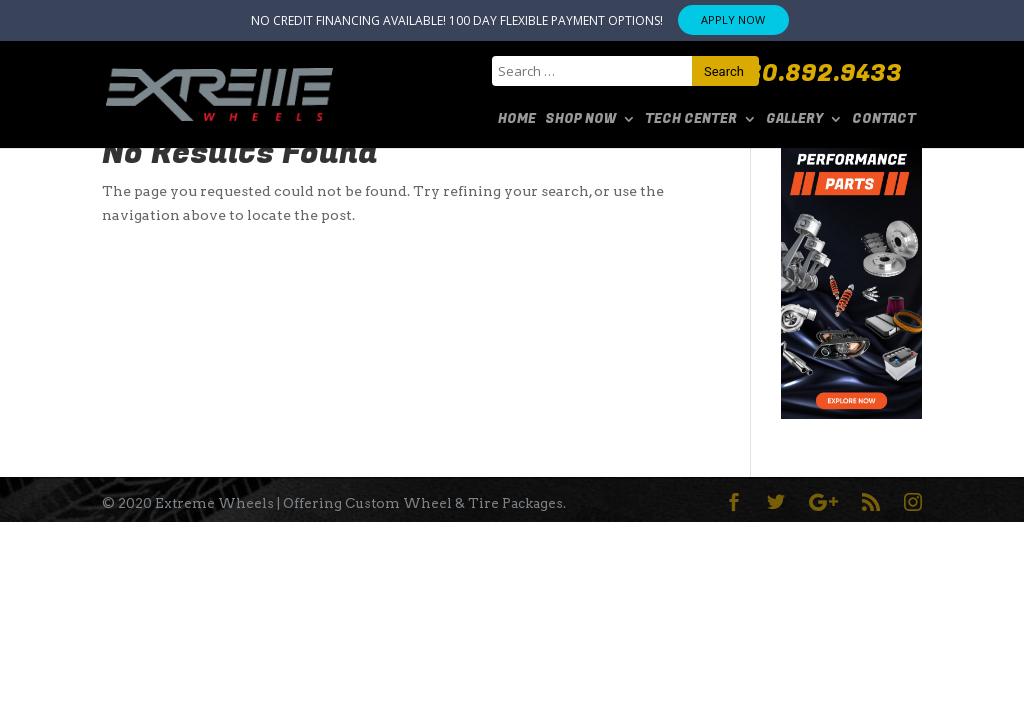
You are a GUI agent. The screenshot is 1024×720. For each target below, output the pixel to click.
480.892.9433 (817, 74)
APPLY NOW (733, 19)
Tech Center (691, 119)
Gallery (794, 119)
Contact (884, 119)
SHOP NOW (580, 119)
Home (517, 119)
